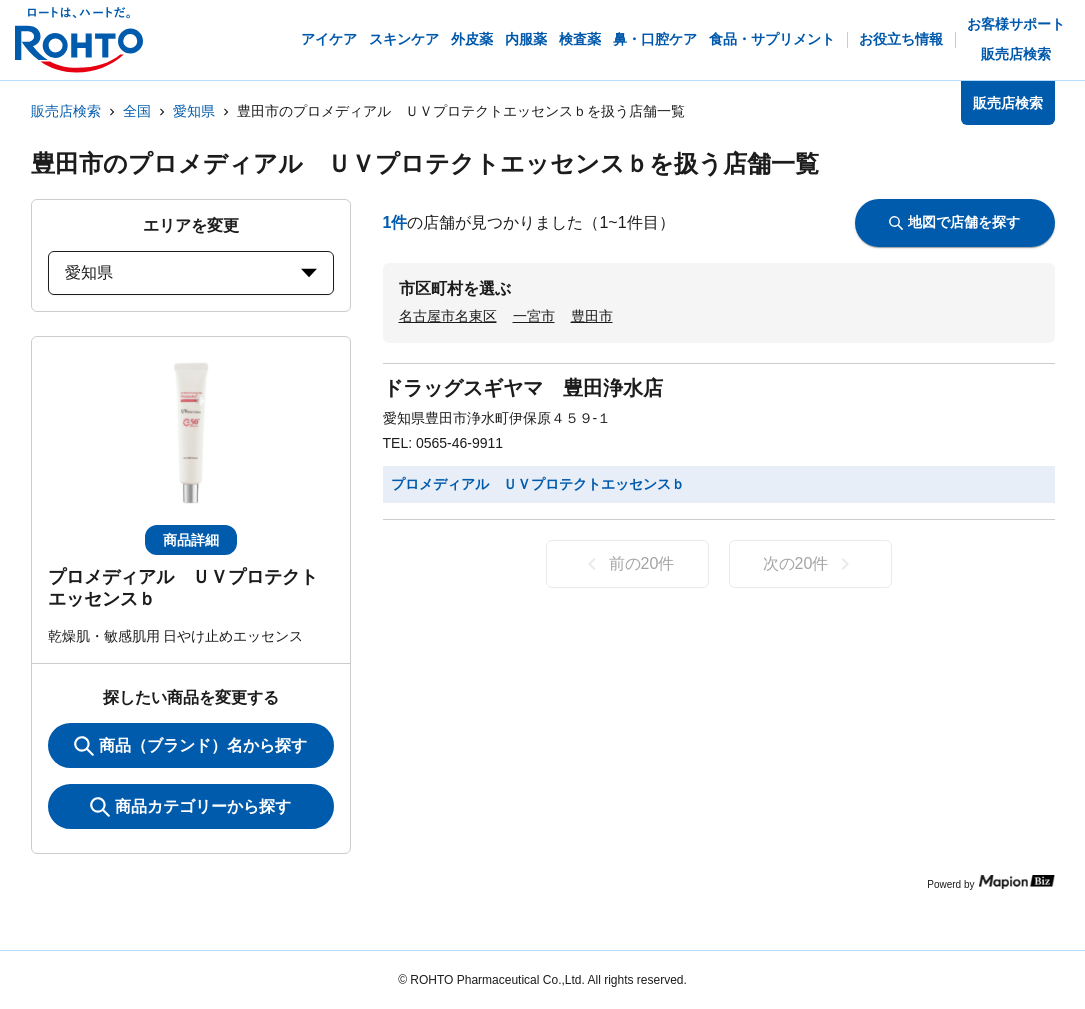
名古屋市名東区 (448, 316)
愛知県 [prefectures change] (191, 272)
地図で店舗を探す (954, 222)
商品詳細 (191, 540)
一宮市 (534, 316)
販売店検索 (66, 111)
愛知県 (194, 111)
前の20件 (627, 564)
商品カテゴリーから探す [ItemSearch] (190, 807)
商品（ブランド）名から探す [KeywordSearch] (190, 746)
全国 (137, 111)
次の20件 (810, 564)
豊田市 (592, 316)
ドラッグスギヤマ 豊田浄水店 (523, 388)
